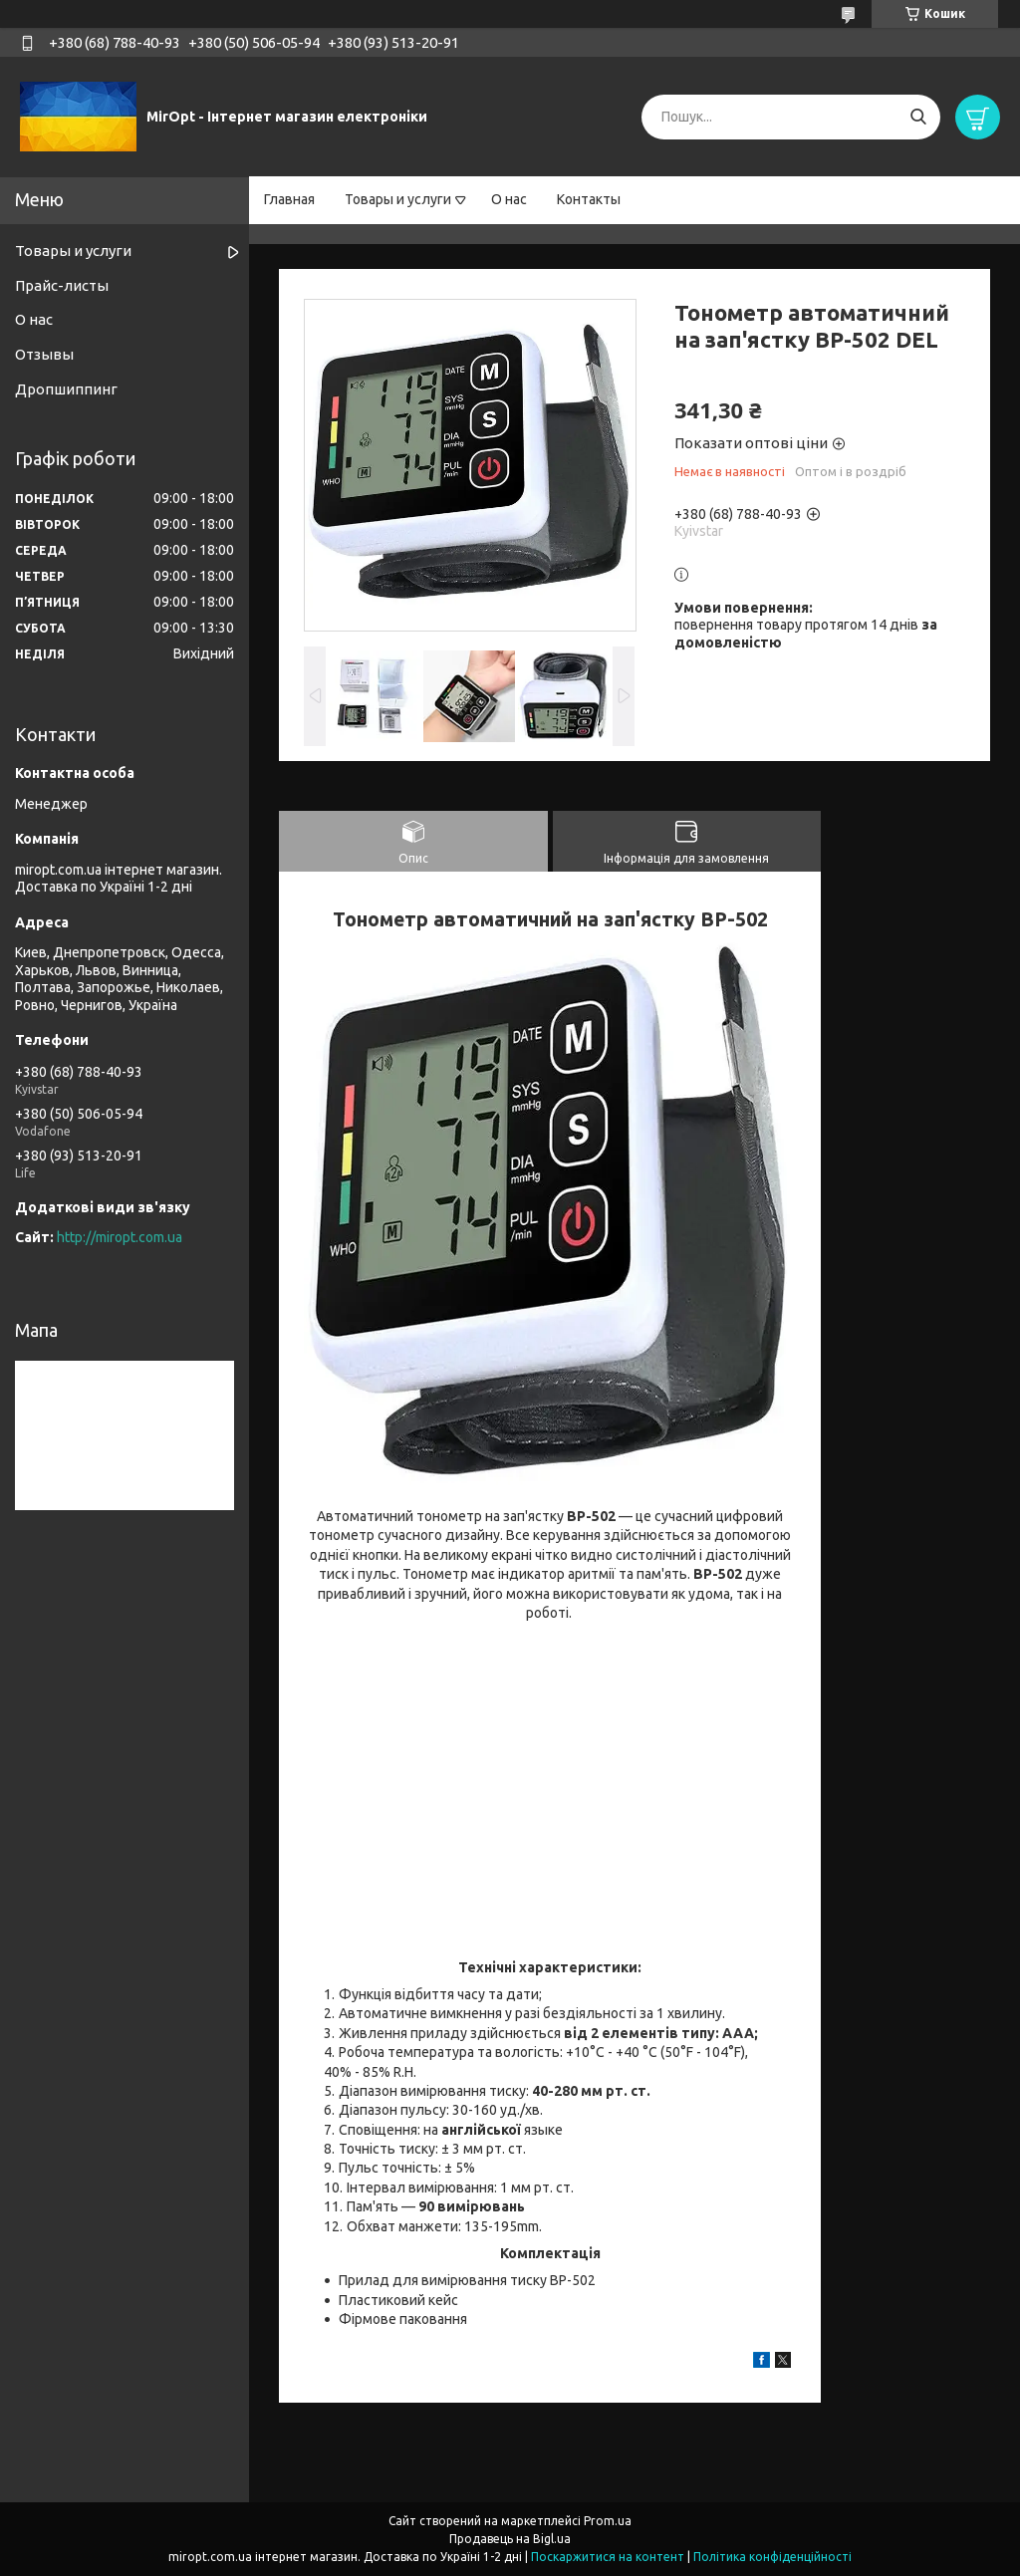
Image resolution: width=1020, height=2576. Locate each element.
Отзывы (44, 354)
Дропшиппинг (66, 389)
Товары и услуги (398, 199)
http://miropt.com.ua (119, 1237)
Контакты (589, 199)
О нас (509, 199)
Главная (289, 199)
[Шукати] (917, 117)
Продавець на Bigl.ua (510, 2538)
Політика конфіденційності (772, 2556)
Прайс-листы (62, 285)
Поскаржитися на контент (607, 2556)
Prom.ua (608, 2520)
